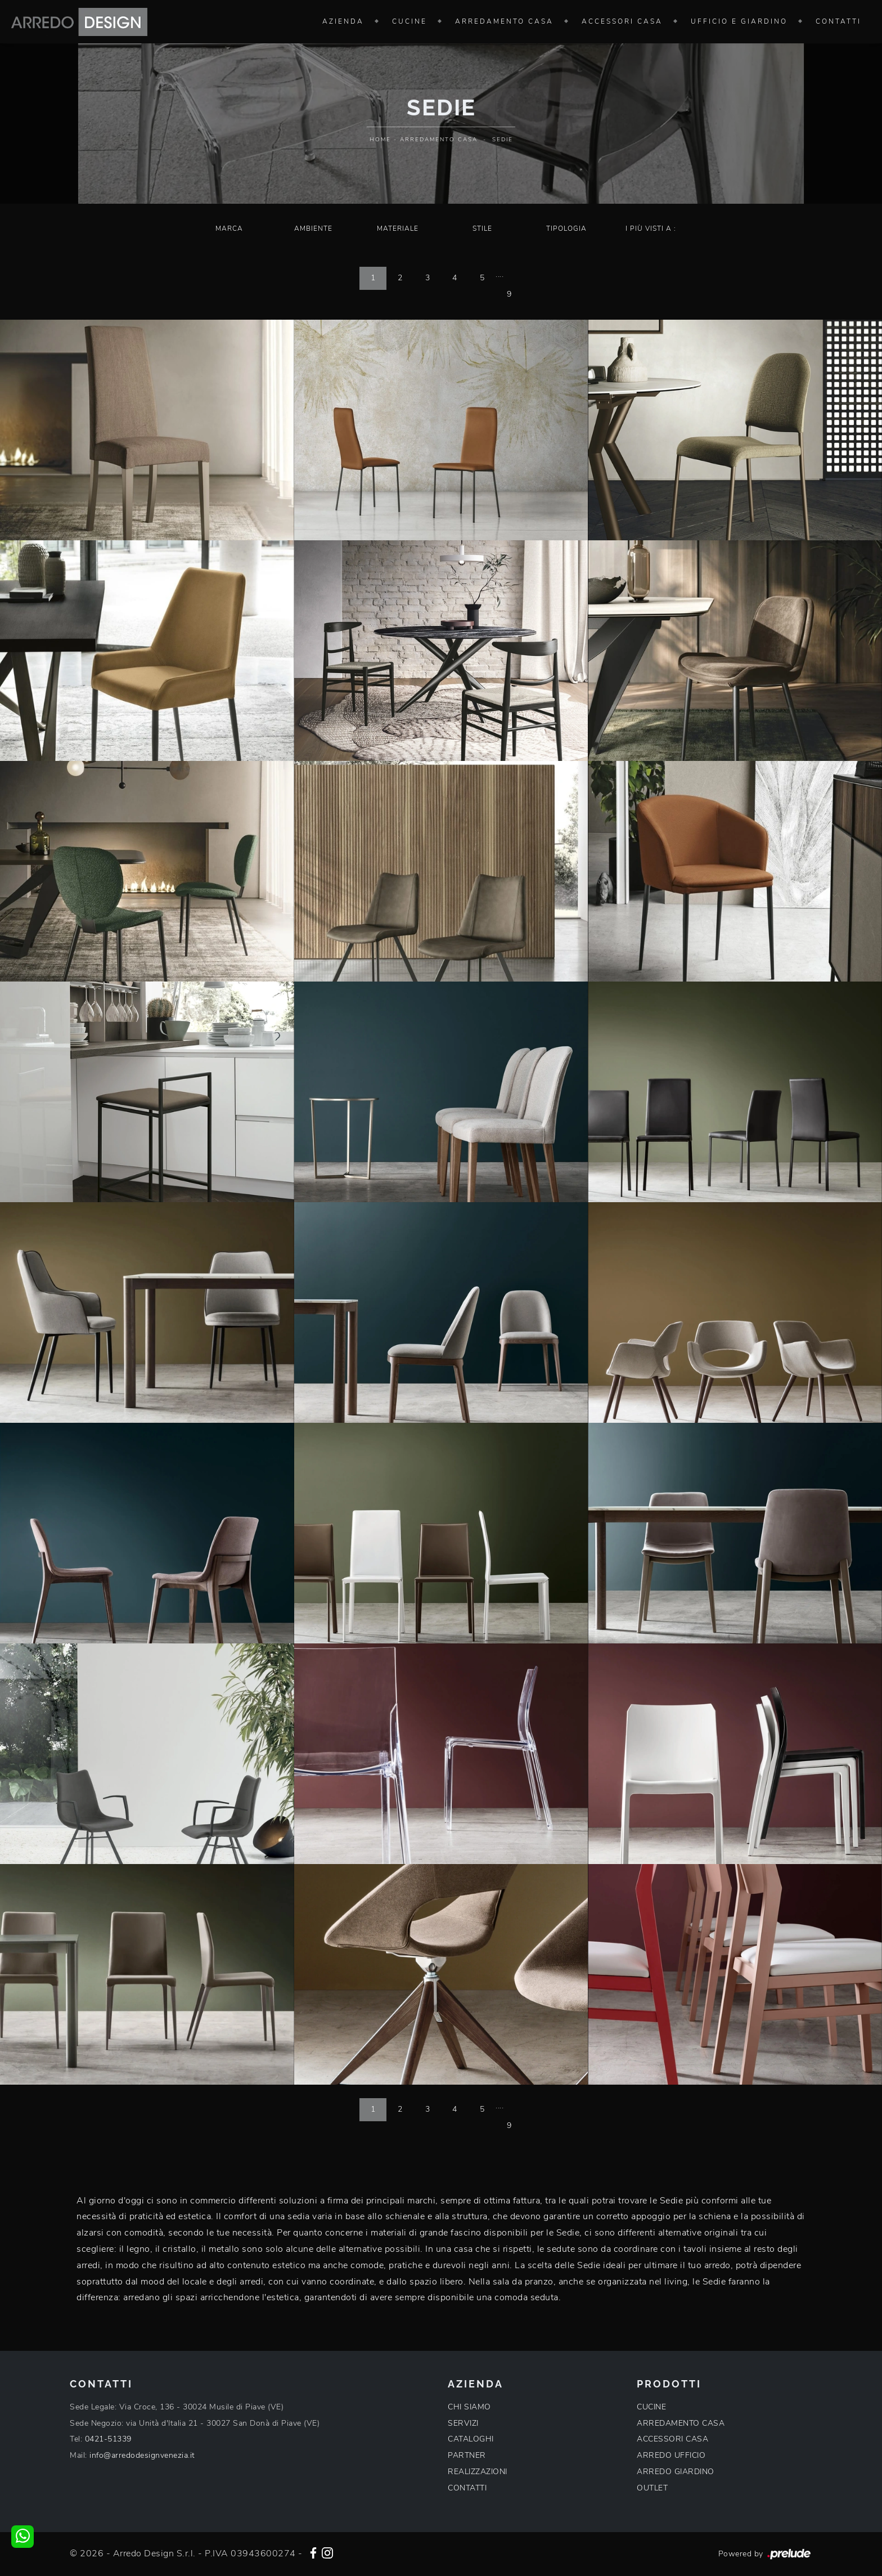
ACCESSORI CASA (672, 2439)
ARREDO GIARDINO (675, 2471)
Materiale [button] (397, 228)
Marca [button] (229, 228)
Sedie (502, 140)
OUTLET (652, 2488)
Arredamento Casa (504, 21)
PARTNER (467, 2455)
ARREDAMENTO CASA (680, 2423)
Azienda (343, 21)
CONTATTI (467, 2488)
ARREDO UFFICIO (671, 2455)
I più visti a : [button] (651, 228)
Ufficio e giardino (739, 21)
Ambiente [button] (313, 228)
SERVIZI (463, 2423)
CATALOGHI (471, 2439)
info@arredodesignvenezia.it (142, 2455)
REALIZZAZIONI (477, 2471)
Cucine (409, 21)
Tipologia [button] (566, 228)
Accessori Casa (622, 21)
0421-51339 (108, 2439)
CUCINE (651, 2407)
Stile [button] (482, 228)
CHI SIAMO (469, 2407)
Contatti (838, 21)
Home (380, 140)
